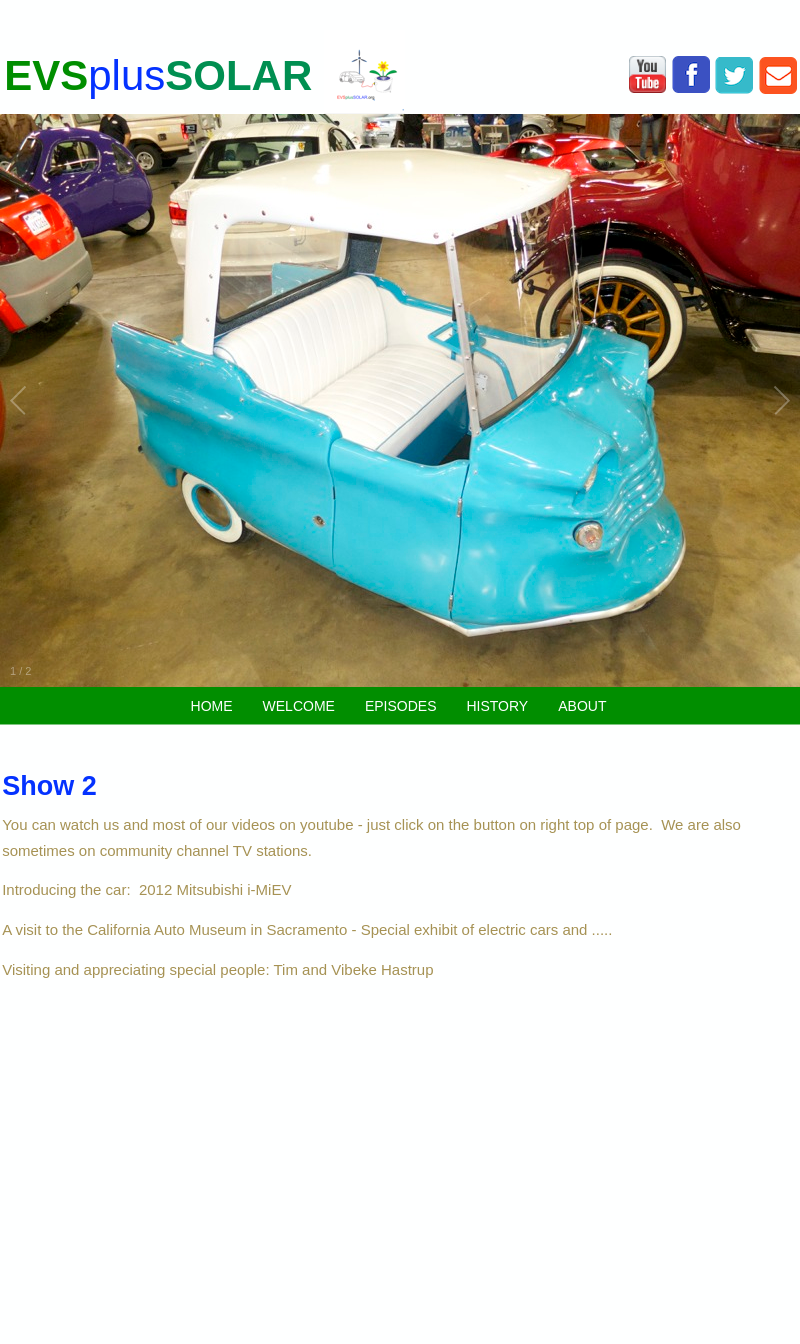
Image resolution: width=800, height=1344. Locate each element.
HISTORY (497, 706)
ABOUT (582, 706)
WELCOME (299, 706)
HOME (212, 706)
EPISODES (401, 706)
